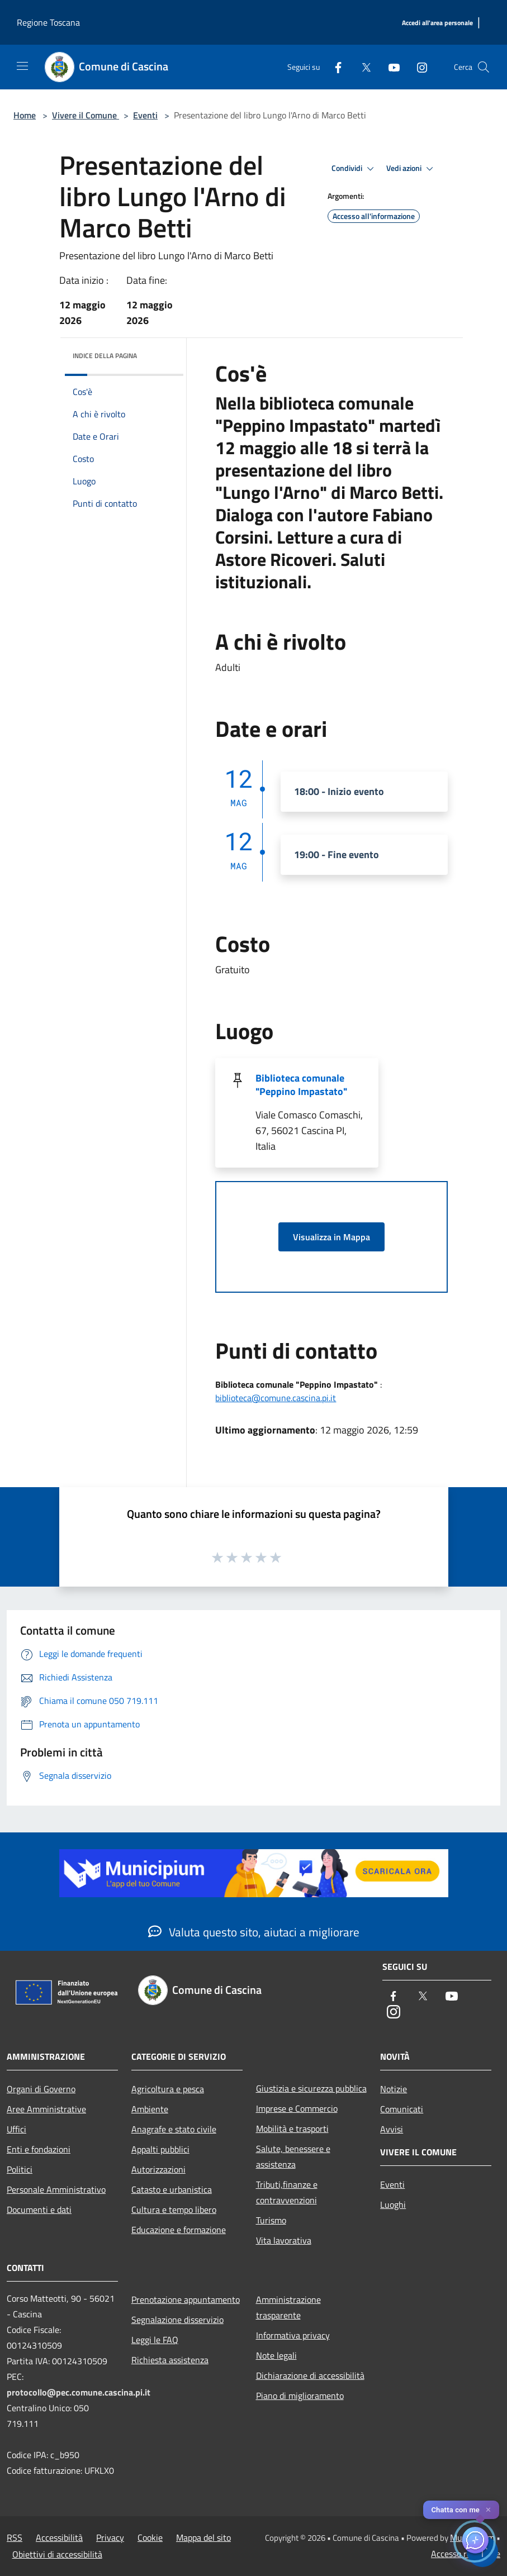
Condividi (354, 168)
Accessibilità (59, 2537)
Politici (19, 2169)
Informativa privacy (293, 2335)
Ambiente (149, 2109)
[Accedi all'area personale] (437, 23)
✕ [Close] (488, 2509)
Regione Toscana (48, 22)
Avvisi (391, 2129)
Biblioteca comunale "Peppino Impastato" (301, 1084)
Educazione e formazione (178, 2229)
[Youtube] (389, 66)
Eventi (145, 115)
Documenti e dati (39, 2209)
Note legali (276, 2355)
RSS (14, 2537)
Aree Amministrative (46, 2109)
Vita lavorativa (283, 2240)
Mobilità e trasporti (292, 2128)
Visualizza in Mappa (331, 1237)
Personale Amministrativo (56, 2189)
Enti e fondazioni (38, 2149)
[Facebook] (334, 66)
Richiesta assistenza (170, 2360)
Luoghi (393, 2204)
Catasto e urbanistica (171, 2189)
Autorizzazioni (158, 2169)
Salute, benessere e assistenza (293, 2156)
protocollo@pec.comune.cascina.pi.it (78, 2392)
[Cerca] (483, 67)
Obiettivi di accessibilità (57, 2554)
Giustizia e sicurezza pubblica (311, 2088)
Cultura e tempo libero (173, 2209)
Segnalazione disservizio (177, 2319)
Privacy (110, 2537)
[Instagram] (417, 66)
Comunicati (401, 2109)
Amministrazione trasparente (288, 2307)
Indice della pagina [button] (105, 355)
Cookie (150, 2537)
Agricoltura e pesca (167, 2089)
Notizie (393, 2089)
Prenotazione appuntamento (185, 2299)
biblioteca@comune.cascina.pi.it (275, 1397)
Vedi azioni (411, 168)
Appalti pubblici (160, 2149)
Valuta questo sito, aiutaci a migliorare (253, 1932)
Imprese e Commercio (297, 2108)
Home (24, 115)
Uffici (16, 2129)
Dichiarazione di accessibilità (310, 2375)
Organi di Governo (41, 2089)
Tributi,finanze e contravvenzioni (287, 2192)
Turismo (271, 2220)
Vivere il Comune (85, 115)
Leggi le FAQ (154, 2339)
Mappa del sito (203, 2537)
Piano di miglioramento (300, 2395)
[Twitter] (361, 66)
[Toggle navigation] (22, 66)
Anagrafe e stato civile (173, 2129)
